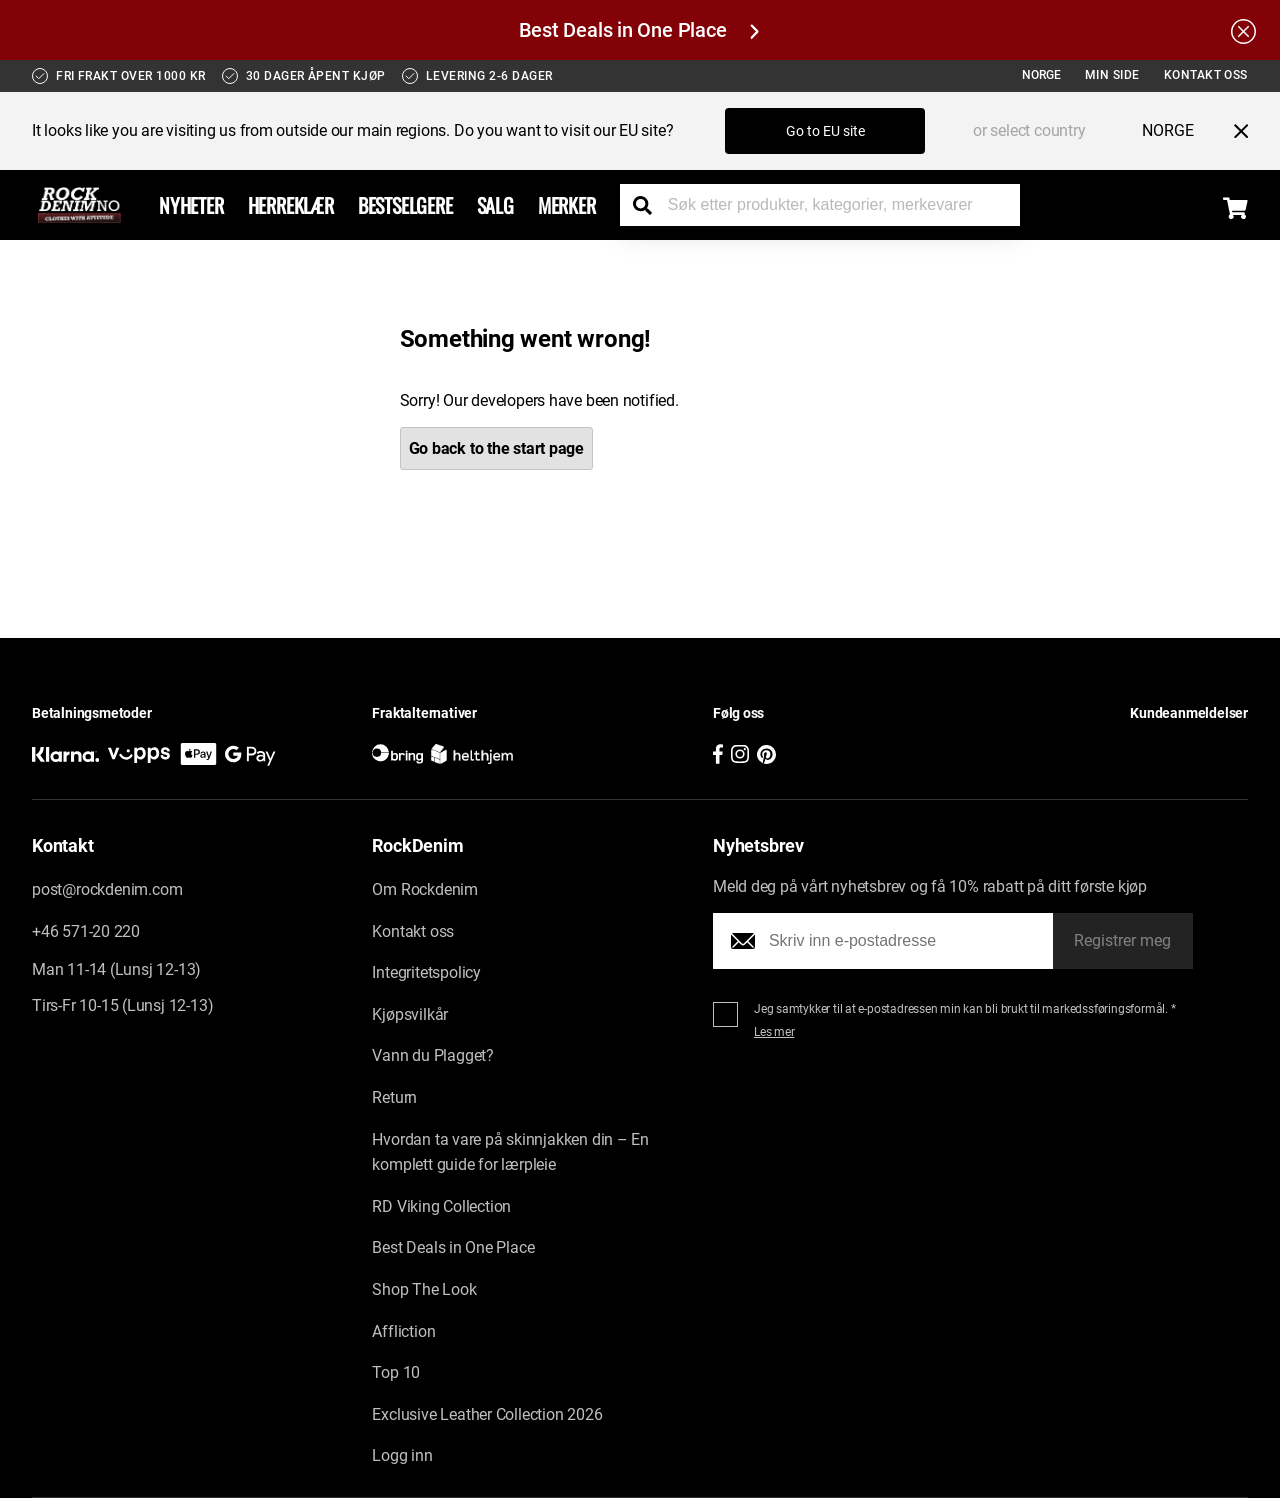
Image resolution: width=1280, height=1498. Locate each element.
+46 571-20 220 (86, 931)
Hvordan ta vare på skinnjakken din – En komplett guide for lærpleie (510, 1152)
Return (394, 1098)
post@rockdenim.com (107, 890)
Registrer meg (1122, 941)
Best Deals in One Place (639, 30)
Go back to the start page (497, 448)
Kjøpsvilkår (410, 1014)
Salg (495, 205)
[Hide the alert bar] (1243, 30)
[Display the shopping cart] (1235, 208)
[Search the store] (650, 205)
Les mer (774, 1033)
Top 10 (396, 1373)
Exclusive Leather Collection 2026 (487, 1414)
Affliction (403, 1331)
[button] (1098, 745)
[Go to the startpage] (79, 205)
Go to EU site (825, 131)
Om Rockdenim (425, 890)
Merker (567, 205)
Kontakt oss (1206, 75)
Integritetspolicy (426, 973)
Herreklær (291, 205)
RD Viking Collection (441, 1206)
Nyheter (191, 205)
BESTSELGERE (405, 205)
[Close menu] (1233, 131)
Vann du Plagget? (433, 1056)
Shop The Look (424, 1290)
